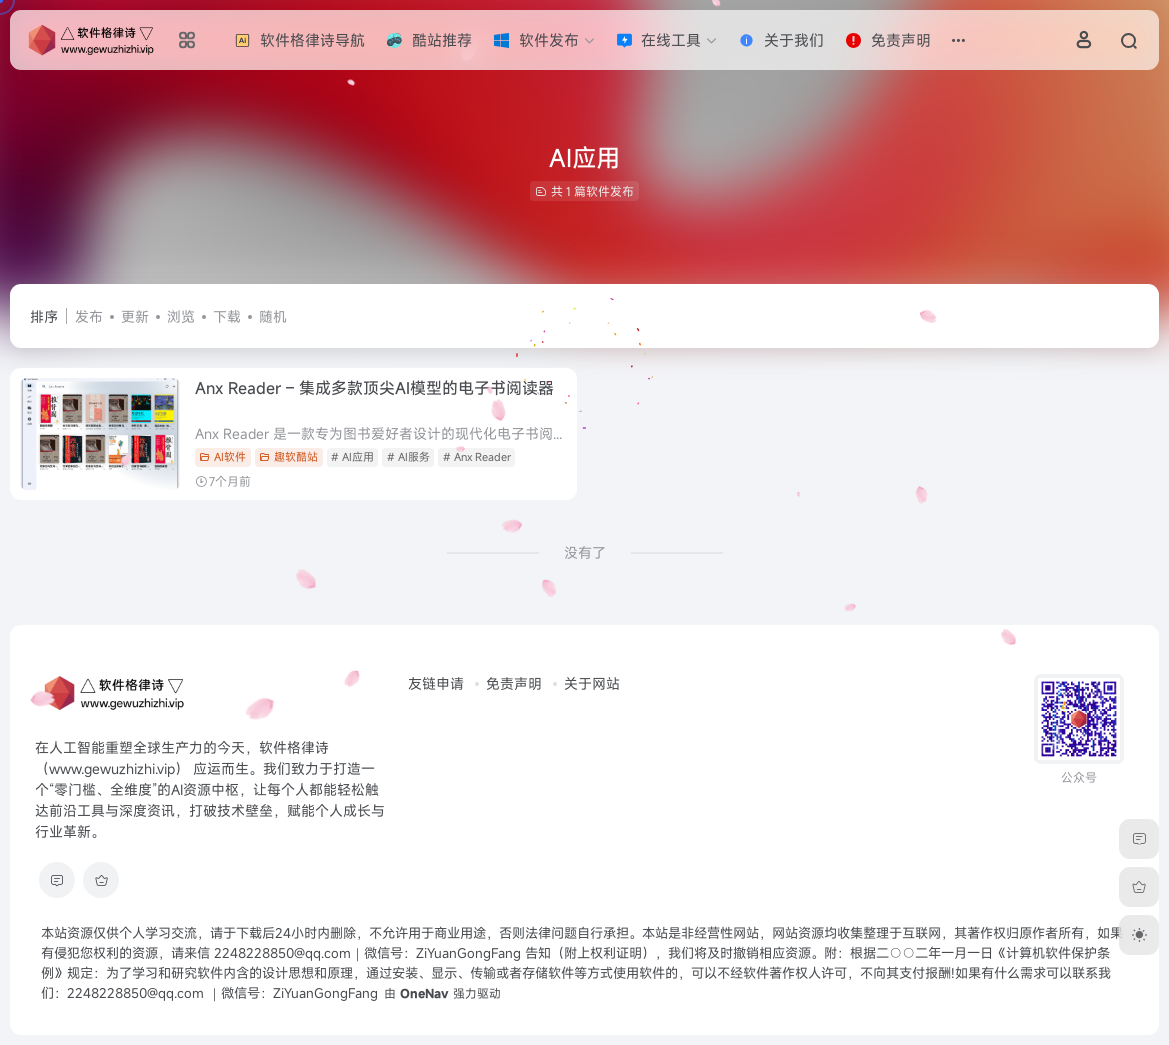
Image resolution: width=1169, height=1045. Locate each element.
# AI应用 (352, 457)
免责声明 (514, 683)
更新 (135, 316)
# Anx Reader (477, 457)
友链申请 (436, 683)
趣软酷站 (288, 457)
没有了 (585, 552)
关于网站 (592, 683)
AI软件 (222, 457)
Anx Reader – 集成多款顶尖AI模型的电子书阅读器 (374, 388)
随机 (273, 316)
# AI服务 (408, 457)
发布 (89, 316)
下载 (227, 316)
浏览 (181, 316)
